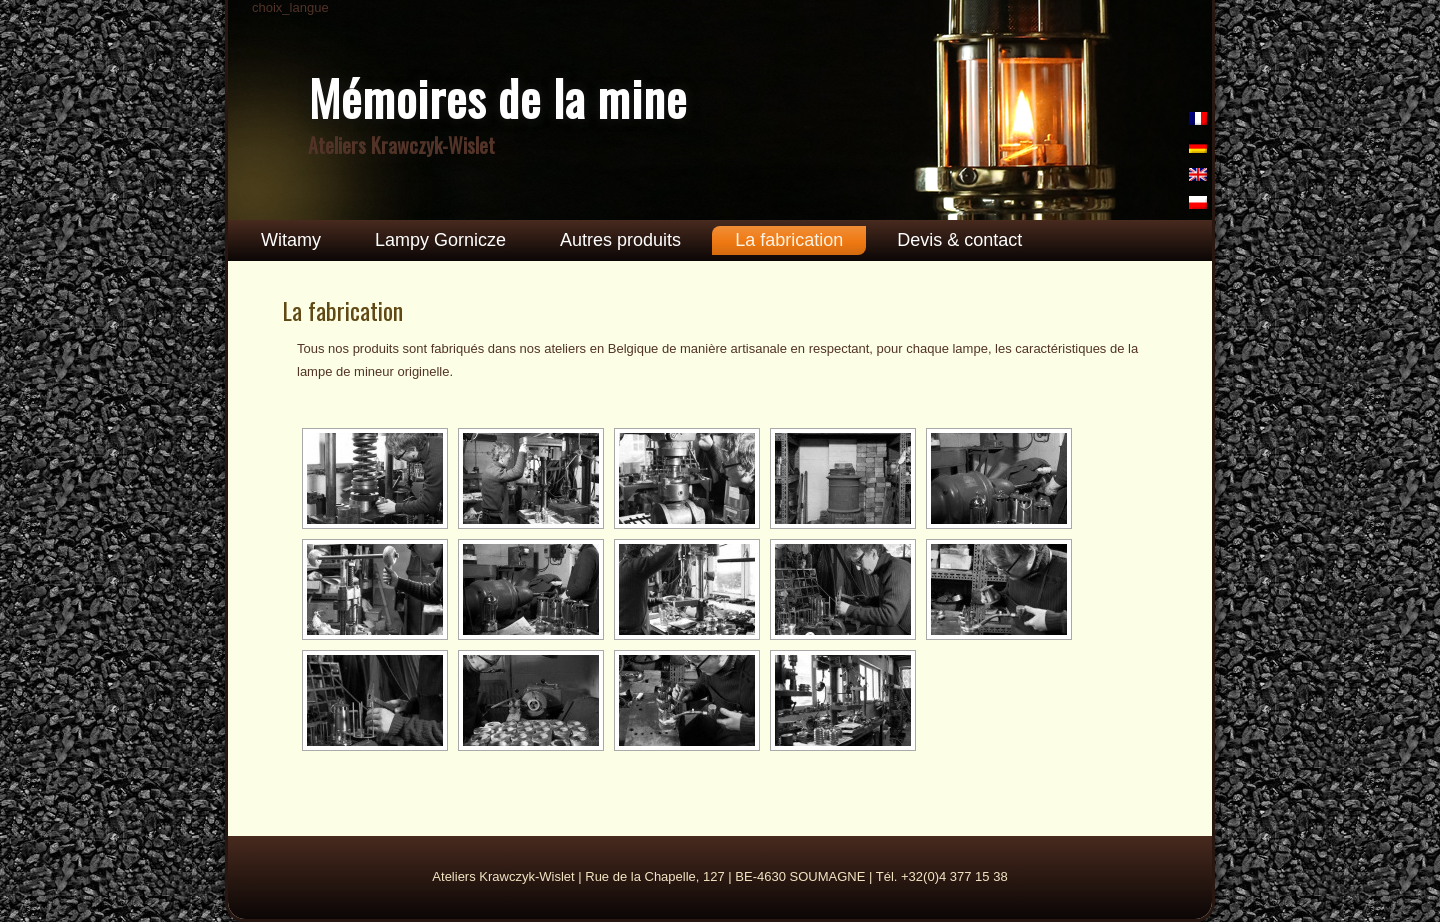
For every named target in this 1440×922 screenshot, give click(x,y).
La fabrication (789, 240)
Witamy (291, 240)
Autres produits (620, 240)
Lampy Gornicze (440, 240)
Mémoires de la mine (498, 97)
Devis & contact (959, 240)
